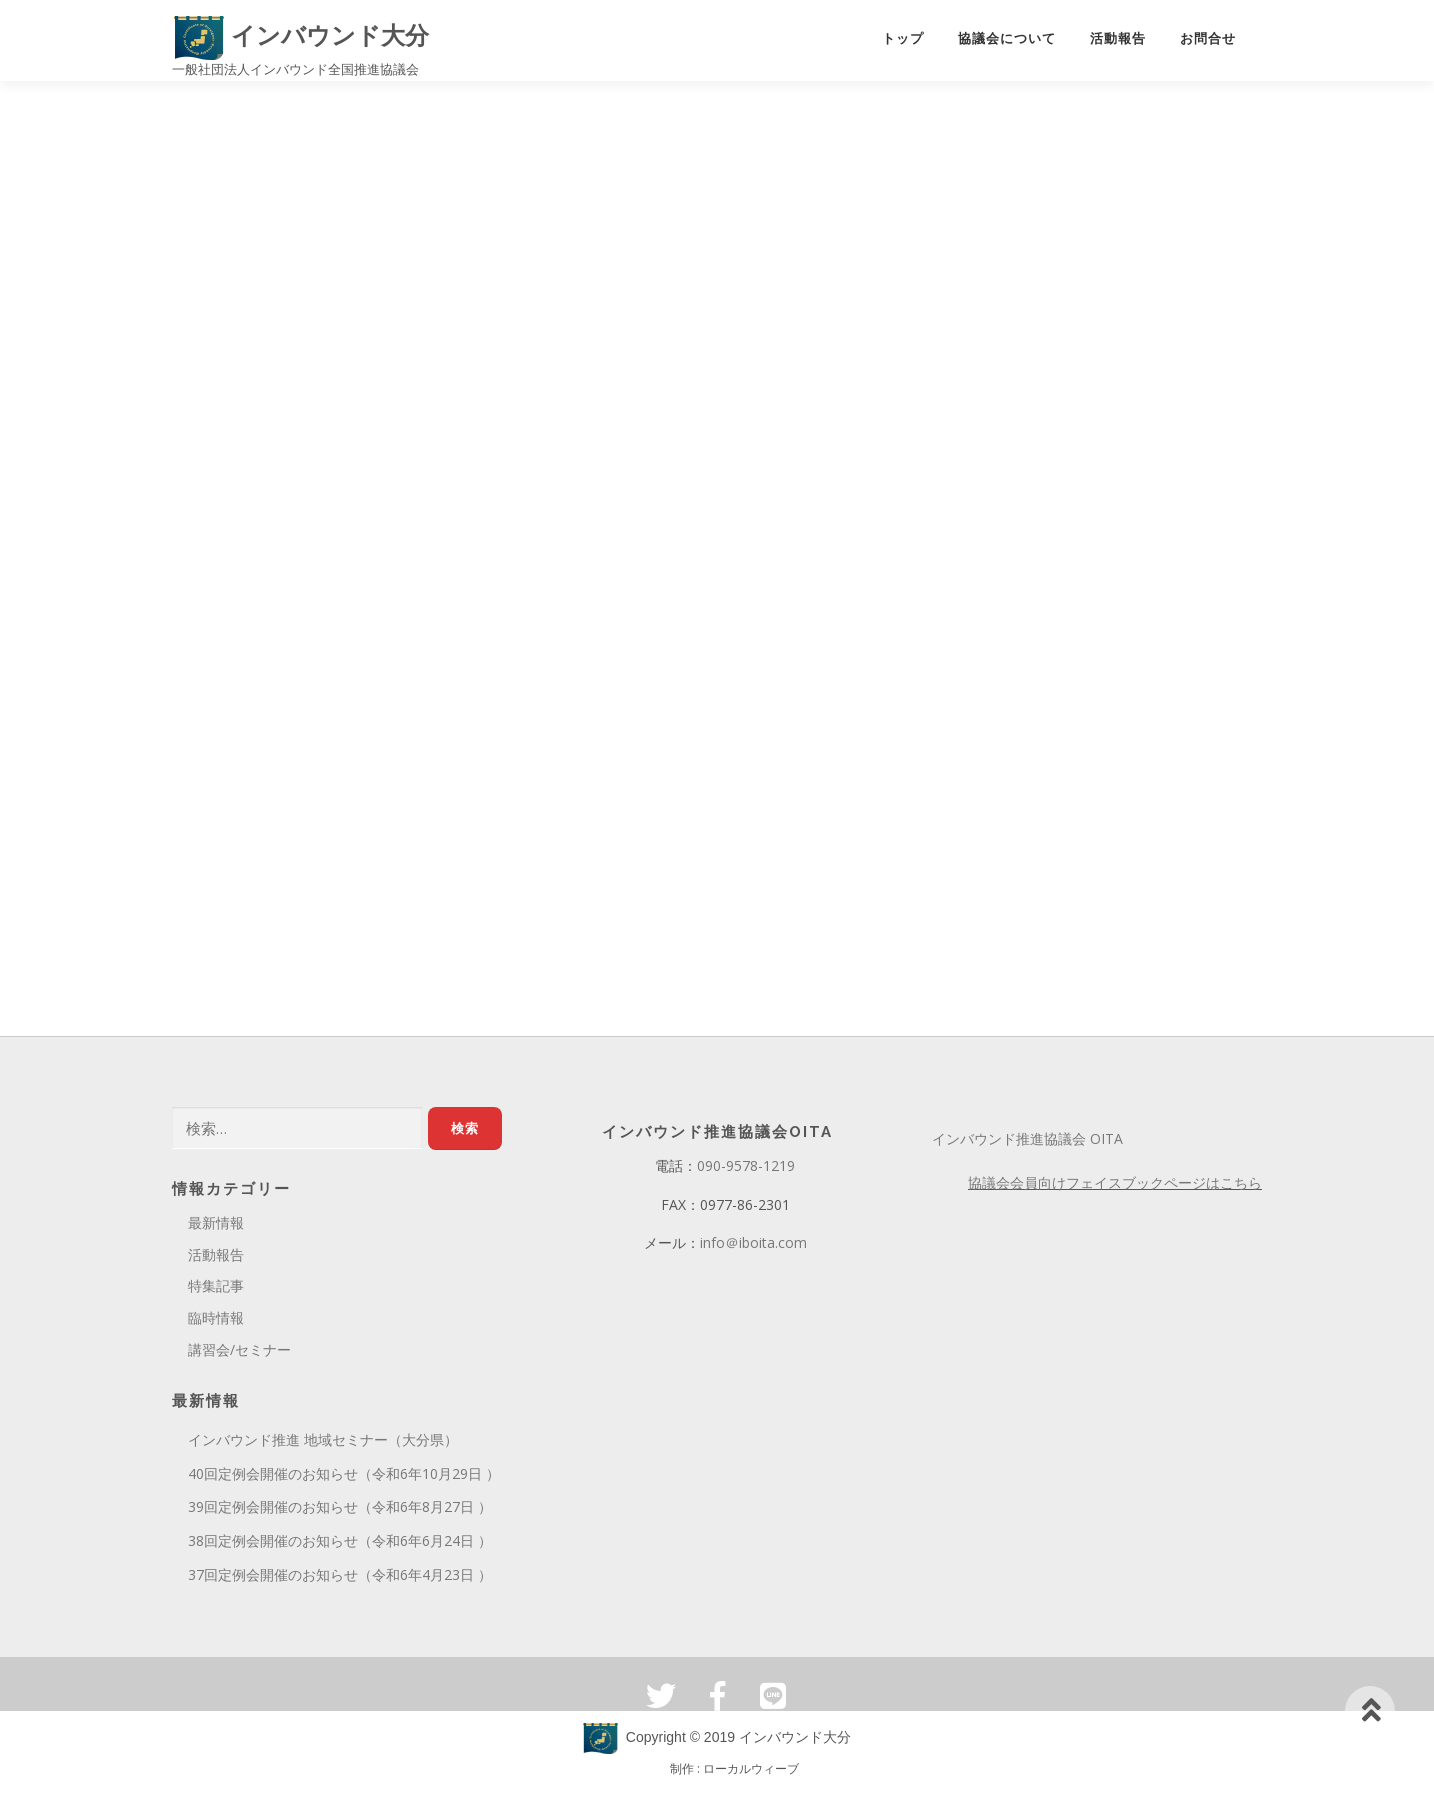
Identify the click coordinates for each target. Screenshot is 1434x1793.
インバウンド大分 (301, 35)
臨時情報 (216, 1321)
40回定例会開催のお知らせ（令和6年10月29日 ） (344, 1477)
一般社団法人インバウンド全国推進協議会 (295, 69)
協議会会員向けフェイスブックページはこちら (1115, 1186)
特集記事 (216, 1289)
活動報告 (1118, 38)
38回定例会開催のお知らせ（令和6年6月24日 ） (340, 1544)
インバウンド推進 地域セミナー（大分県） (323, 1443)
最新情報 (216, 1226)
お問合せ (1208, 38)
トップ (903, 38)
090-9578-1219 (746, 1169)
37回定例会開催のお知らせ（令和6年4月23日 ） (340, 1578)
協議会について (1007, 38)
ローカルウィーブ (751, 1772)
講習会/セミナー (239, 1353)
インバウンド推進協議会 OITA (1027, 1142)
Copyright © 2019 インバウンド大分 (717, 1741)
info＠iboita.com (753, 1246)
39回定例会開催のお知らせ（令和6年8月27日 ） (340, 1510)
